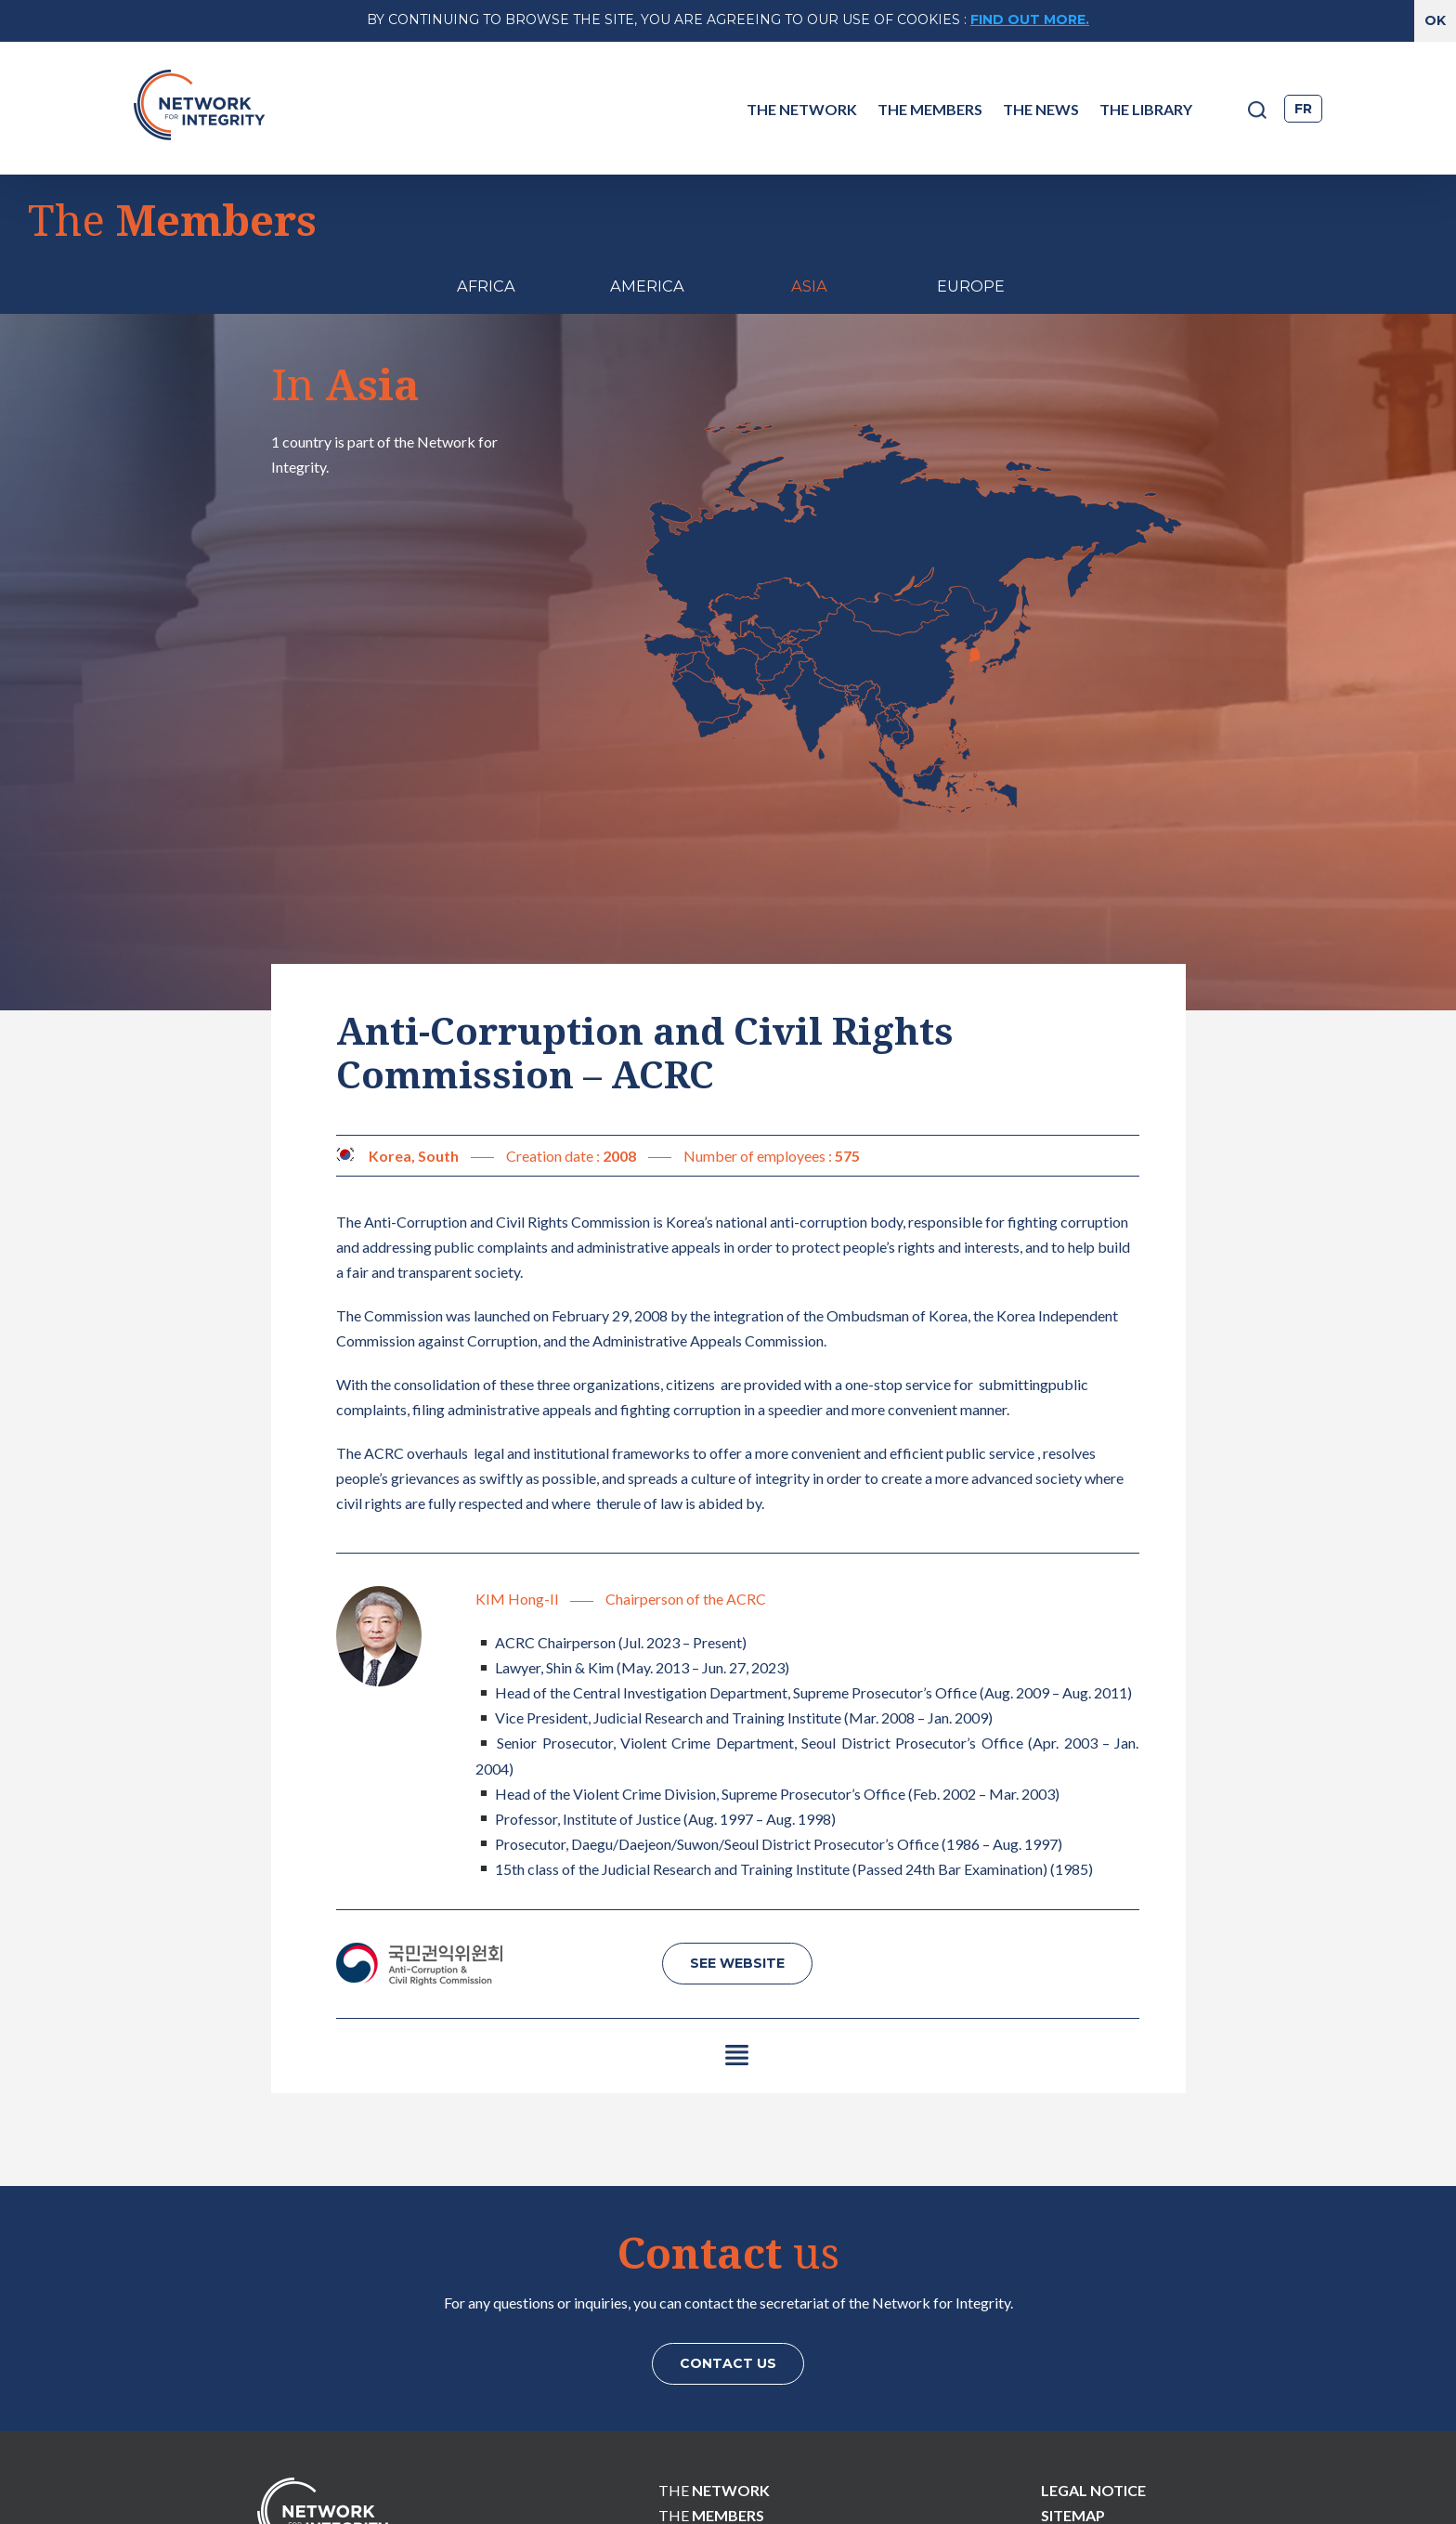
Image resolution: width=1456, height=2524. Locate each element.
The (714, 2376)
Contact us (728, 2249)
